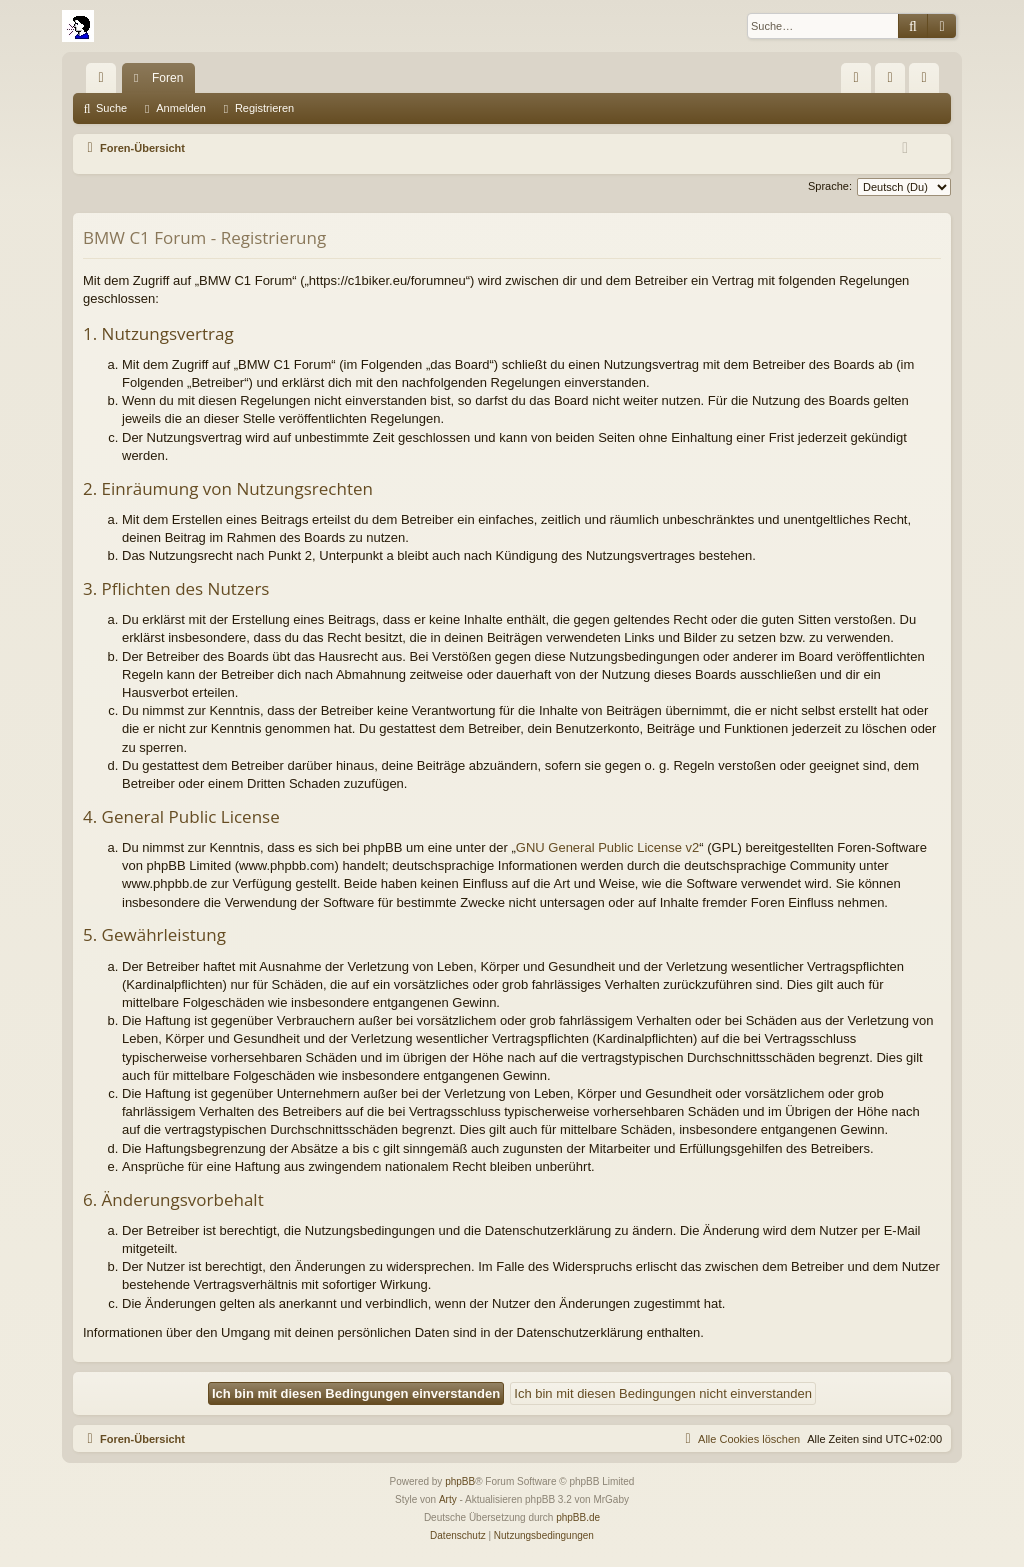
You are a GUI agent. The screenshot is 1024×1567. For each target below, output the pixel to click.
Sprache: (830, 186)
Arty (448, 1499)
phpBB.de (578, 1517)
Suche (111, 108)
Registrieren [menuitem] (928, 82)
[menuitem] (856, 78)
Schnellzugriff (105, 82)
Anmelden (181, 108)
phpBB (460, 1481)
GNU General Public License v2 (608, 847)
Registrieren (264, 108)
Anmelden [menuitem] (894, 82)
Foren (167, 78)
